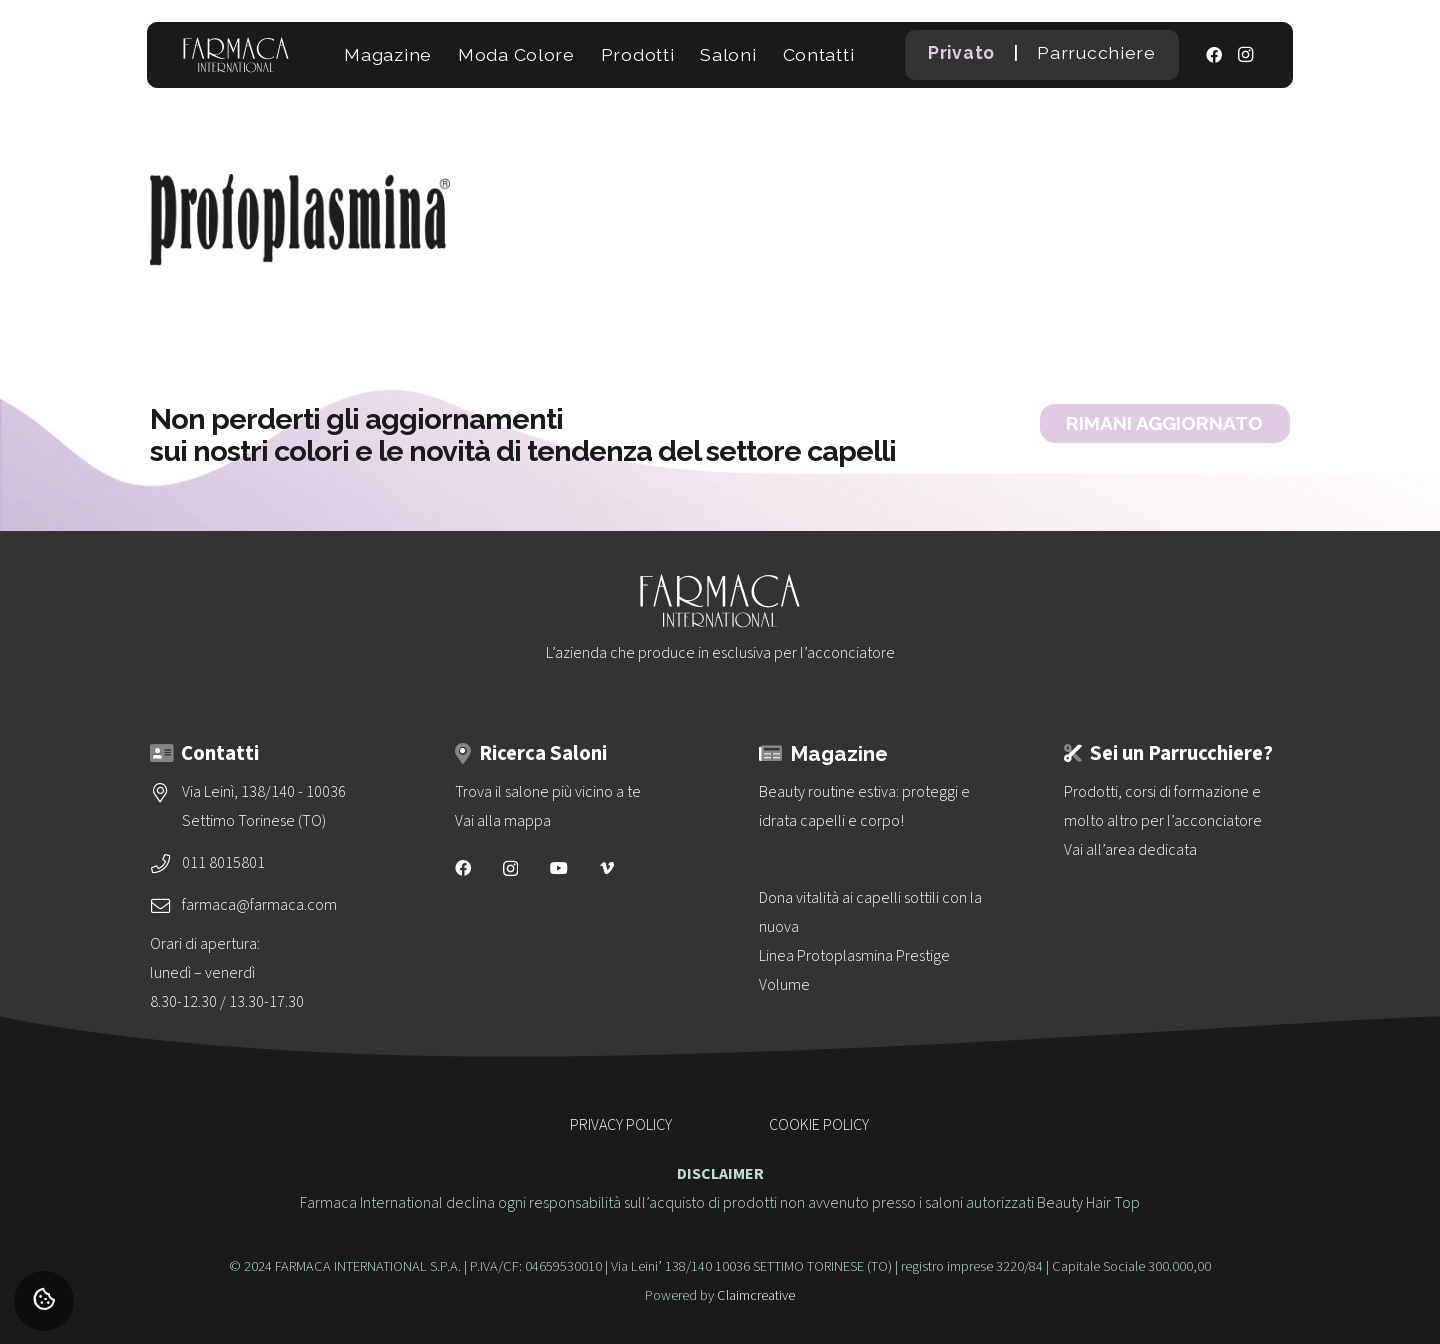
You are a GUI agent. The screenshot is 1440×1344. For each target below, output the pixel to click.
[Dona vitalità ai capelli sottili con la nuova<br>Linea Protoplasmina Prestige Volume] (872, 942)
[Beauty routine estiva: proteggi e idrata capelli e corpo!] (872, 807)
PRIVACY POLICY (621, 1125)
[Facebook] (1214, 55)
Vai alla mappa (503, 821)
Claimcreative (756, 1295)
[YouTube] (559, 868)
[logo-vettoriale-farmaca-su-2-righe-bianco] (236, 55)
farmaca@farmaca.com (259, 905)
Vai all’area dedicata (1130, 850)
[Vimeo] (607, 868)
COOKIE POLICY (819, 1125)
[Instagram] (1246, 55)
